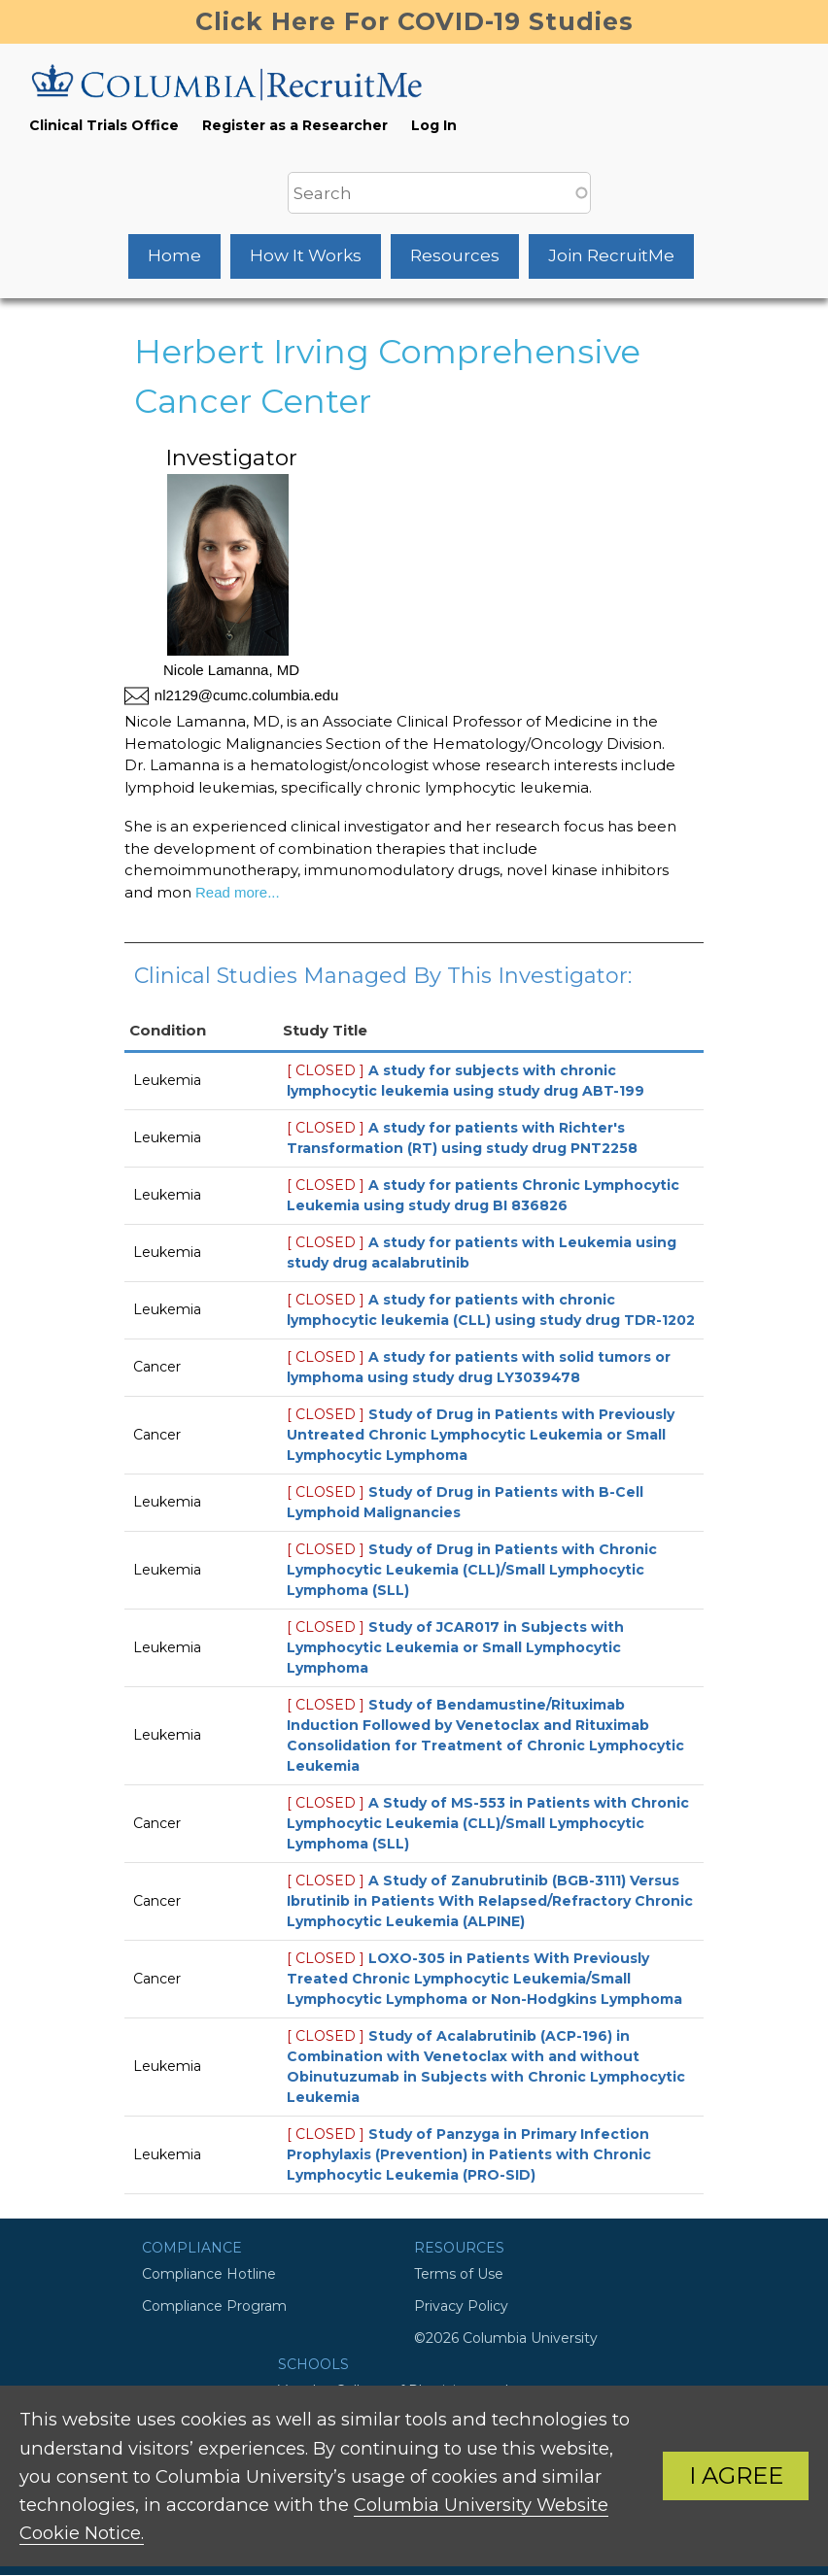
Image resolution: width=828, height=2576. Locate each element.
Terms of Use (458, 2274)
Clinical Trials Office (104, 125)
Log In (434, 125)
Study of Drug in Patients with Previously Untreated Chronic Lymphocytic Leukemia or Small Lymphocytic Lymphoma (480, 1435)
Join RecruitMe (611, 255)
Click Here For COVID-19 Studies (414, 21)
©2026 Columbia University (506, 2338)
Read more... (235, 892)
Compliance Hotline (209, 2274)
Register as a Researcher (295, 125)
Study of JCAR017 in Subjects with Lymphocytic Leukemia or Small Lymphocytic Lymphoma (455, 1647)
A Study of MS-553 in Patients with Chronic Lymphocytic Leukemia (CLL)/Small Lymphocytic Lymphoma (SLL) (488, 1823)
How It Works (306, 255)
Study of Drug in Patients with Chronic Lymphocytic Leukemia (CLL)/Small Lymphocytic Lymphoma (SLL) (472, 1570)
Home (174, 255)
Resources (455, 255)
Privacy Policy (461, 2306)
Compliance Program (214, 2306)
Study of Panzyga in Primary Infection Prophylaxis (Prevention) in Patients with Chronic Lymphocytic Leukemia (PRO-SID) (469, 2154)
